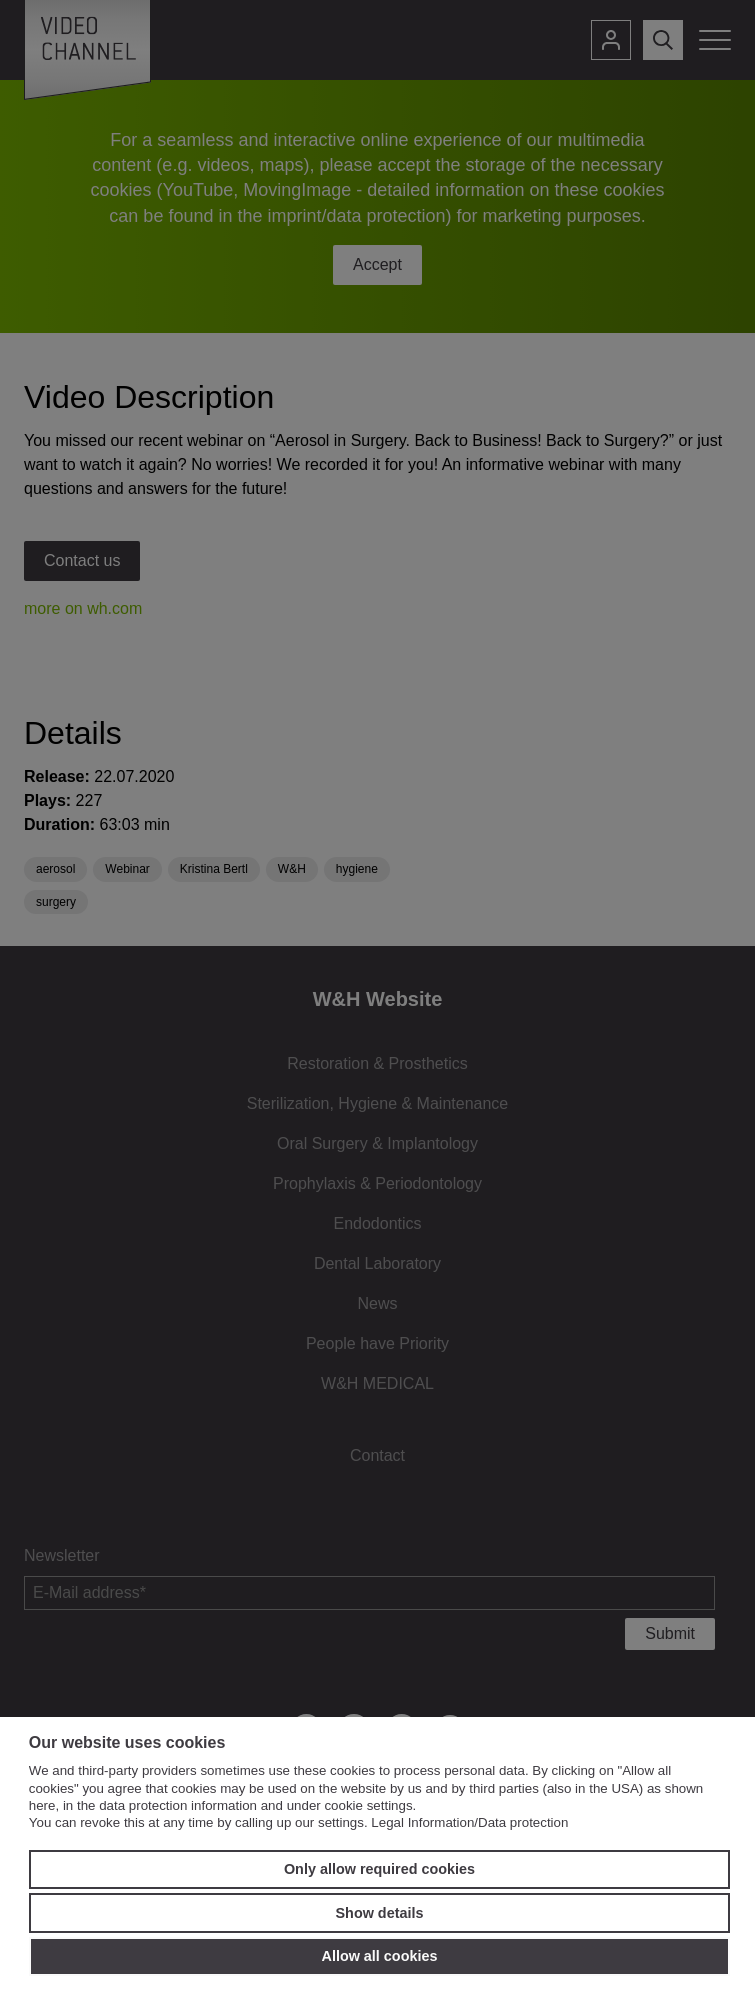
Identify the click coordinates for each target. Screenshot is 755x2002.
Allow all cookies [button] (380, 1956)
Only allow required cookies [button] (379, 1869)
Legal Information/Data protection (469, 1822)
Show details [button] (380, 1913)
